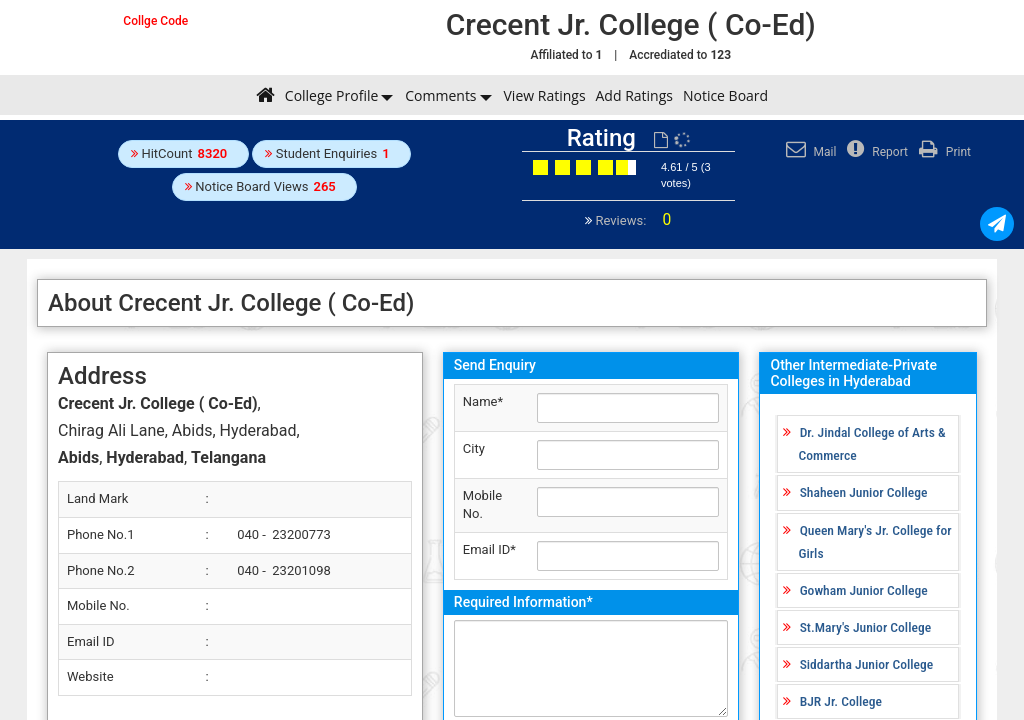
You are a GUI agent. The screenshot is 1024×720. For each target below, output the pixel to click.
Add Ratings (634, 95)
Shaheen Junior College (864, 492)
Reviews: (631, 220)
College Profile (331, 95)
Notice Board (725, 95)
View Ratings (545, 95)
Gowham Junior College (864, 590)
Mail (809, 152)
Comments (440, 95)
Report (875, 152)
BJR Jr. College (841, 701)
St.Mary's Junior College (865, 627)
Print (942, 152)
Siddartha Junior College (867, 664)
